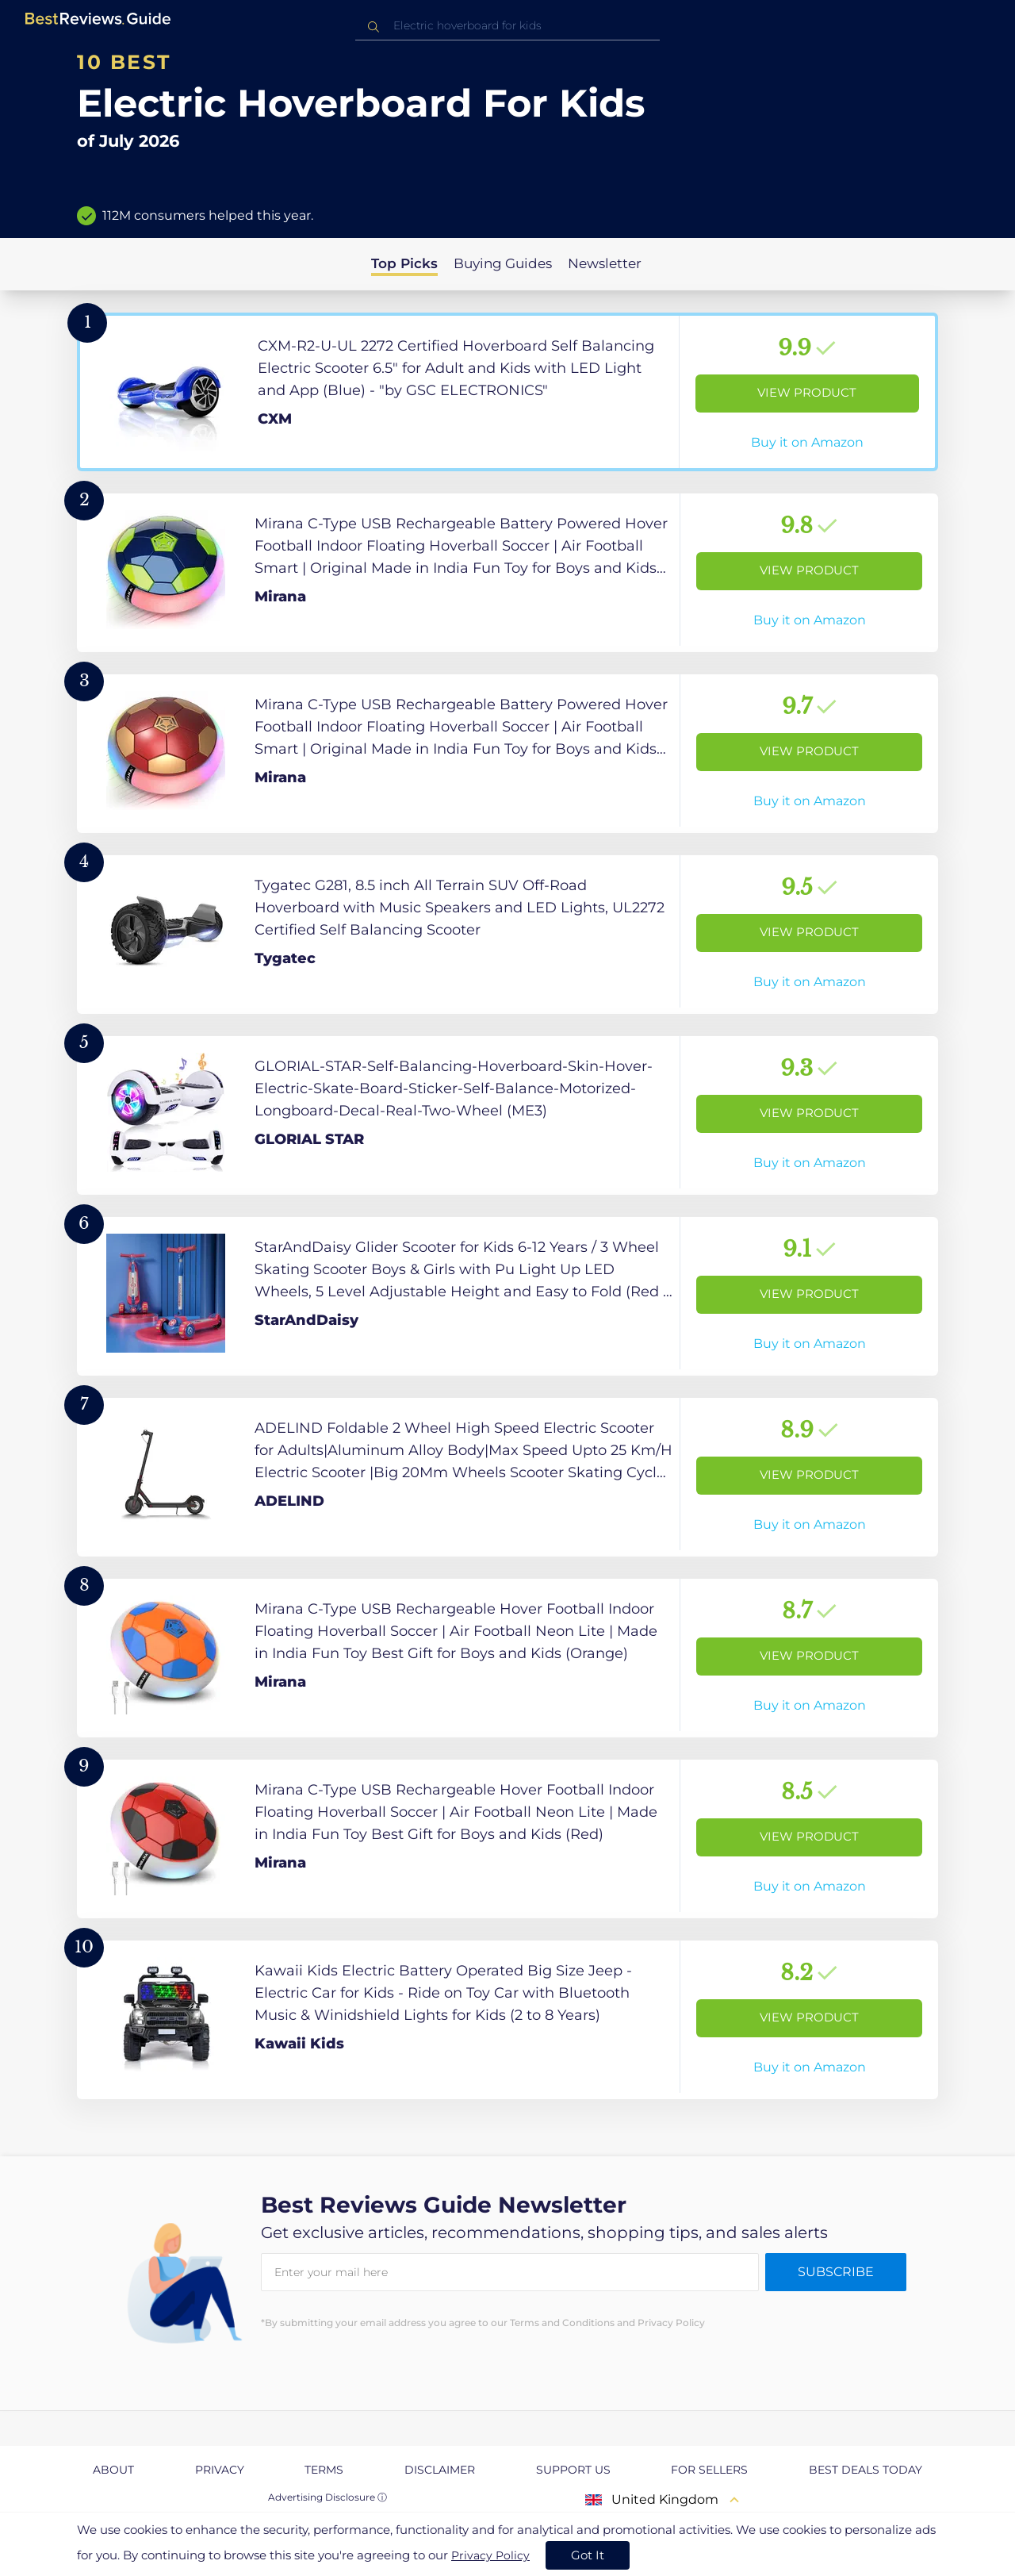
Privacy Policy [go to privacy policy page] (490, 2555)
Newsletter (605, 263)
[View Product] (507, 392)
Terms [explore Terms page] (323, 2470)
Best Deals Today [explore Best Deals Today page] (865, 2470)
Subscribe (836, 2271)
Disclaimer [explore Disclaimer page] (439, 2470)
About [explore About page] (113, 2470)
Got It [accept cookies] (587, 2555)
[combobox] (507, 25)
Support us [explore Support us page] (573, 2470)
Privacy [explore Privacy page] (219, 2470)
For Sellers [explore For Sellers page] (709, 2470)
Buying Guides (503, 263)
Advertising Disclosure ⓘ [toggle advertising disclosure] (327, 2497)
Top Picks (404, 263)
